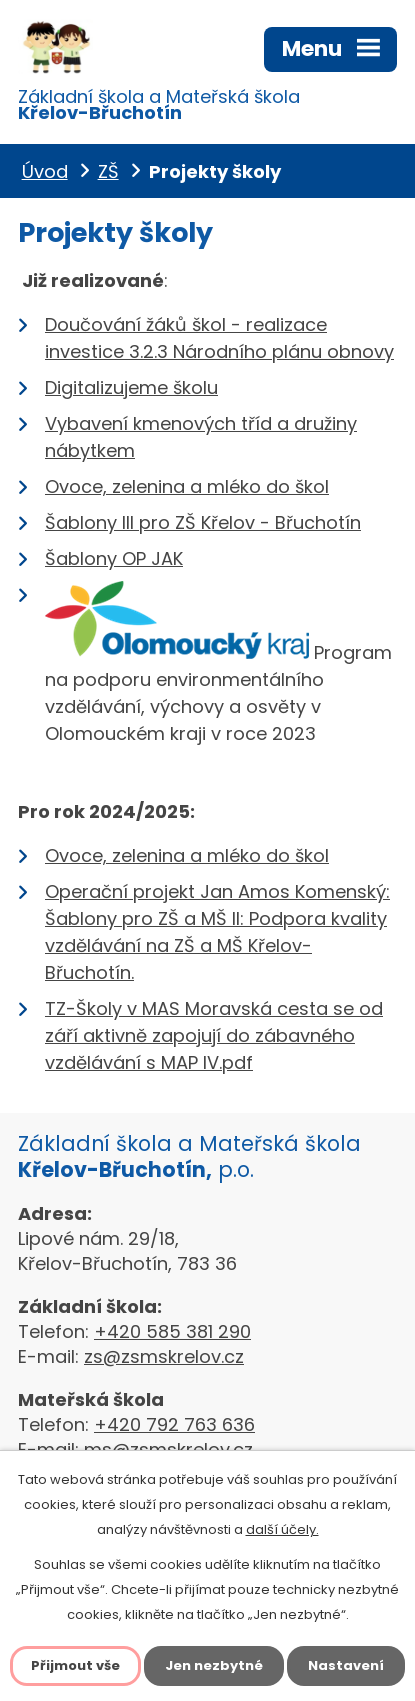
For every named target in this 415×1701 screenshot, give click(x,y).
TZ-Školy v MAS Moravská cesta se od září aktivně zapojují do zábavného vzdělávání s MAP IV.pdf (214, 1035)
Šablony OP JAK (114, 558)
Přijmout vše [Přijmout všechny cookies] (75, 1665)
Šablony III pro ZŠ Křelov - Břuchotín (203, 522)
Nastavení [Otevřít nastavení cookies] (346, 1665)
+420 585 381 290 (172, 1331)
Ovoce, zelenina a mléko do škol (187, 486)
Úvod (45, 171)
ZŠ (108, 171)
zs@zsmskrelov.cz (164, 1356)
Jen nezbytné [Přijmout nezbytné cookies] (214, 1665)
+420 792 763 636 (174, 1424)
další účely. (282, 1529)
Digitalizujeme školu (131, 387)
